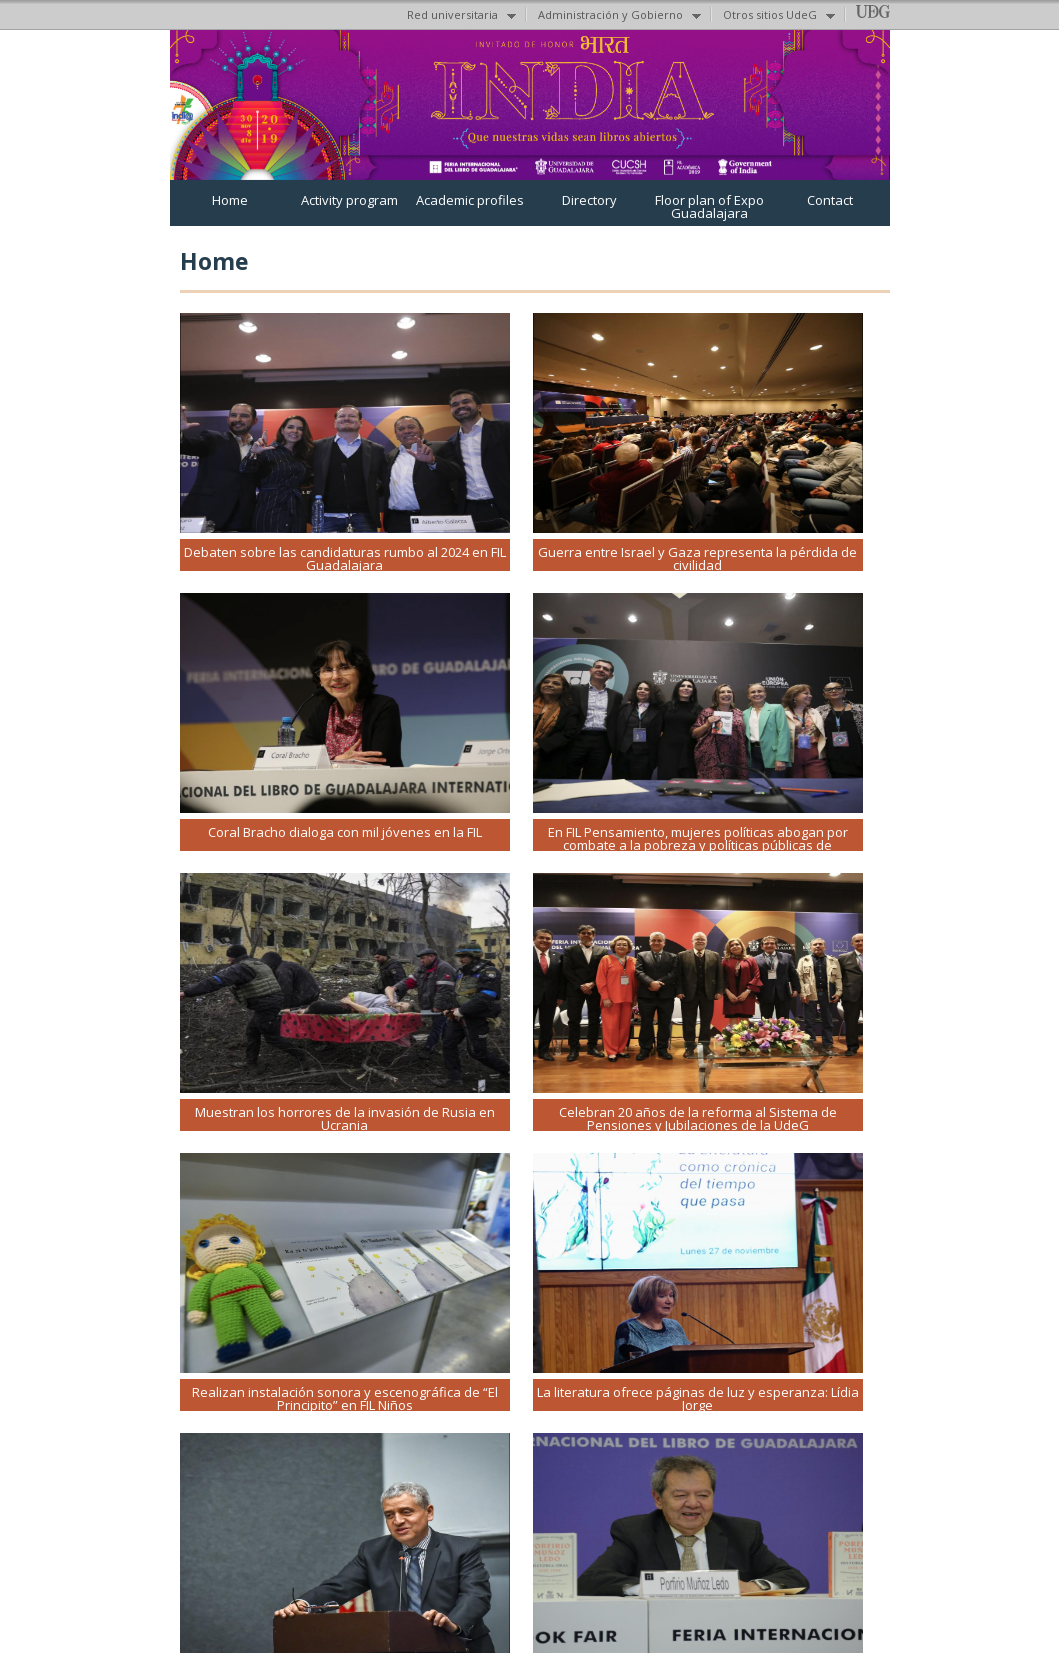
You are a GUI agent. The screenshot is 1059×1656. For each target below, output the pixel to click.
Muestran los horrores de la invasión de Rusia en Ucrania (345, 1118)
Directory (589, 200)
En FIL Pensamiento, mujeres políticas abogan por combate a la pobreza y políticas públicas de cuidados (698, 845)
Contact (830, 200)
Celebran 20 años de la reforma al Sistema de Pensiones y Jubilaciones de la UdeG (698, 1118)
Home (230, 200)
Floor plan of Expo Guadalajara (709, 206)
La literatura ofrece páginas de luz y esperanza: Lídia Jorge (698, 1398)
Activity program (349, 200)
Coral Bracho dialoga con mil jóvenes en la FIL (345, 832)
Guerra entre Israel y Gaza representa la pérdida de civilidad (697, 558)
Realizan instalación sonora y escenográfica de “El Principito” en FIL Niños (345, 1398)
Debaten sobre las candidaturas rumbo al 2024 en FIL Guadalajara (345, 558)
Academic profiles (470, 200)
